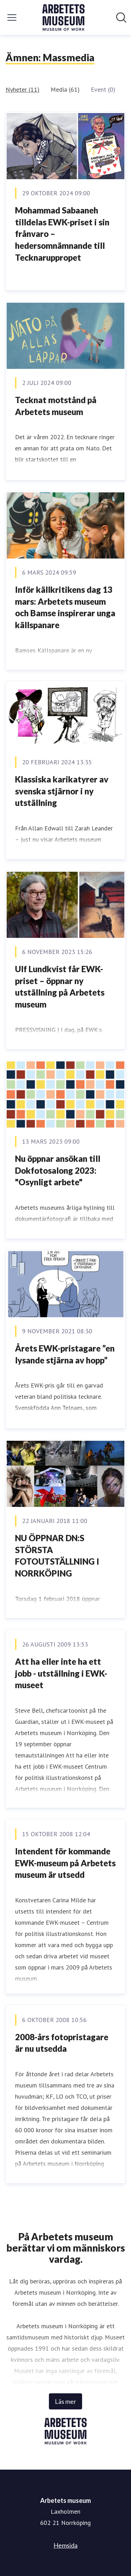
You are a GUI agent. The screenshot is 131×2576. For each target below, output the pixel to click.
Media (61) (65, 89)
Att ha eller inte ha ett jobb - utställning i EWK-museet (61, 1673)
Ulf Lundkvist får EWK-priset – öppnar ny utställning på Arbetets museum (59, 986)
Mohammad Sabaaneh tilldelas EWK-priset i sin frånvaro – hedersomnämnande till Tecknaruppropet (62, 233)
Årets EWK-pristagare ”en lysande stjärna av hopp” (65, 1354)
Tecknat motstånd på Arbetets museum (55, 406)
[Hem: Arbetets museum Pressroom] (63, 17)
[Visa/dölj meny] (12, 17)
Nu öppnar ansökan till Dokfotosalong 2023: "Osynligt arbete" (57, 1170)
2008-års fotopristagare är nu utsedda (61, 2043)
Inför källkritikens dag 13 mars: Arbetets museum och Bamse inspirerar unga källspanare (65, 607)
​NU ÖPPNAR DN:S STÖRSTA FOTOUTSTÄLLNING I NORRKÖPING (57, 1555)
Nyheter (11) (22, 89)
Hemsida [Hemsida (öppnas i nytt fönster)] (65, 2545)
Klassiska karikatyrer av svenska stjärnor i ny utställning (61, 791)
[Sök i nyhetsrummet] (121, 17)
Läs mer (65, 2401)
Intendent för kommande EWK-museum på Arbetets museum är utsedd (65, 1863)
